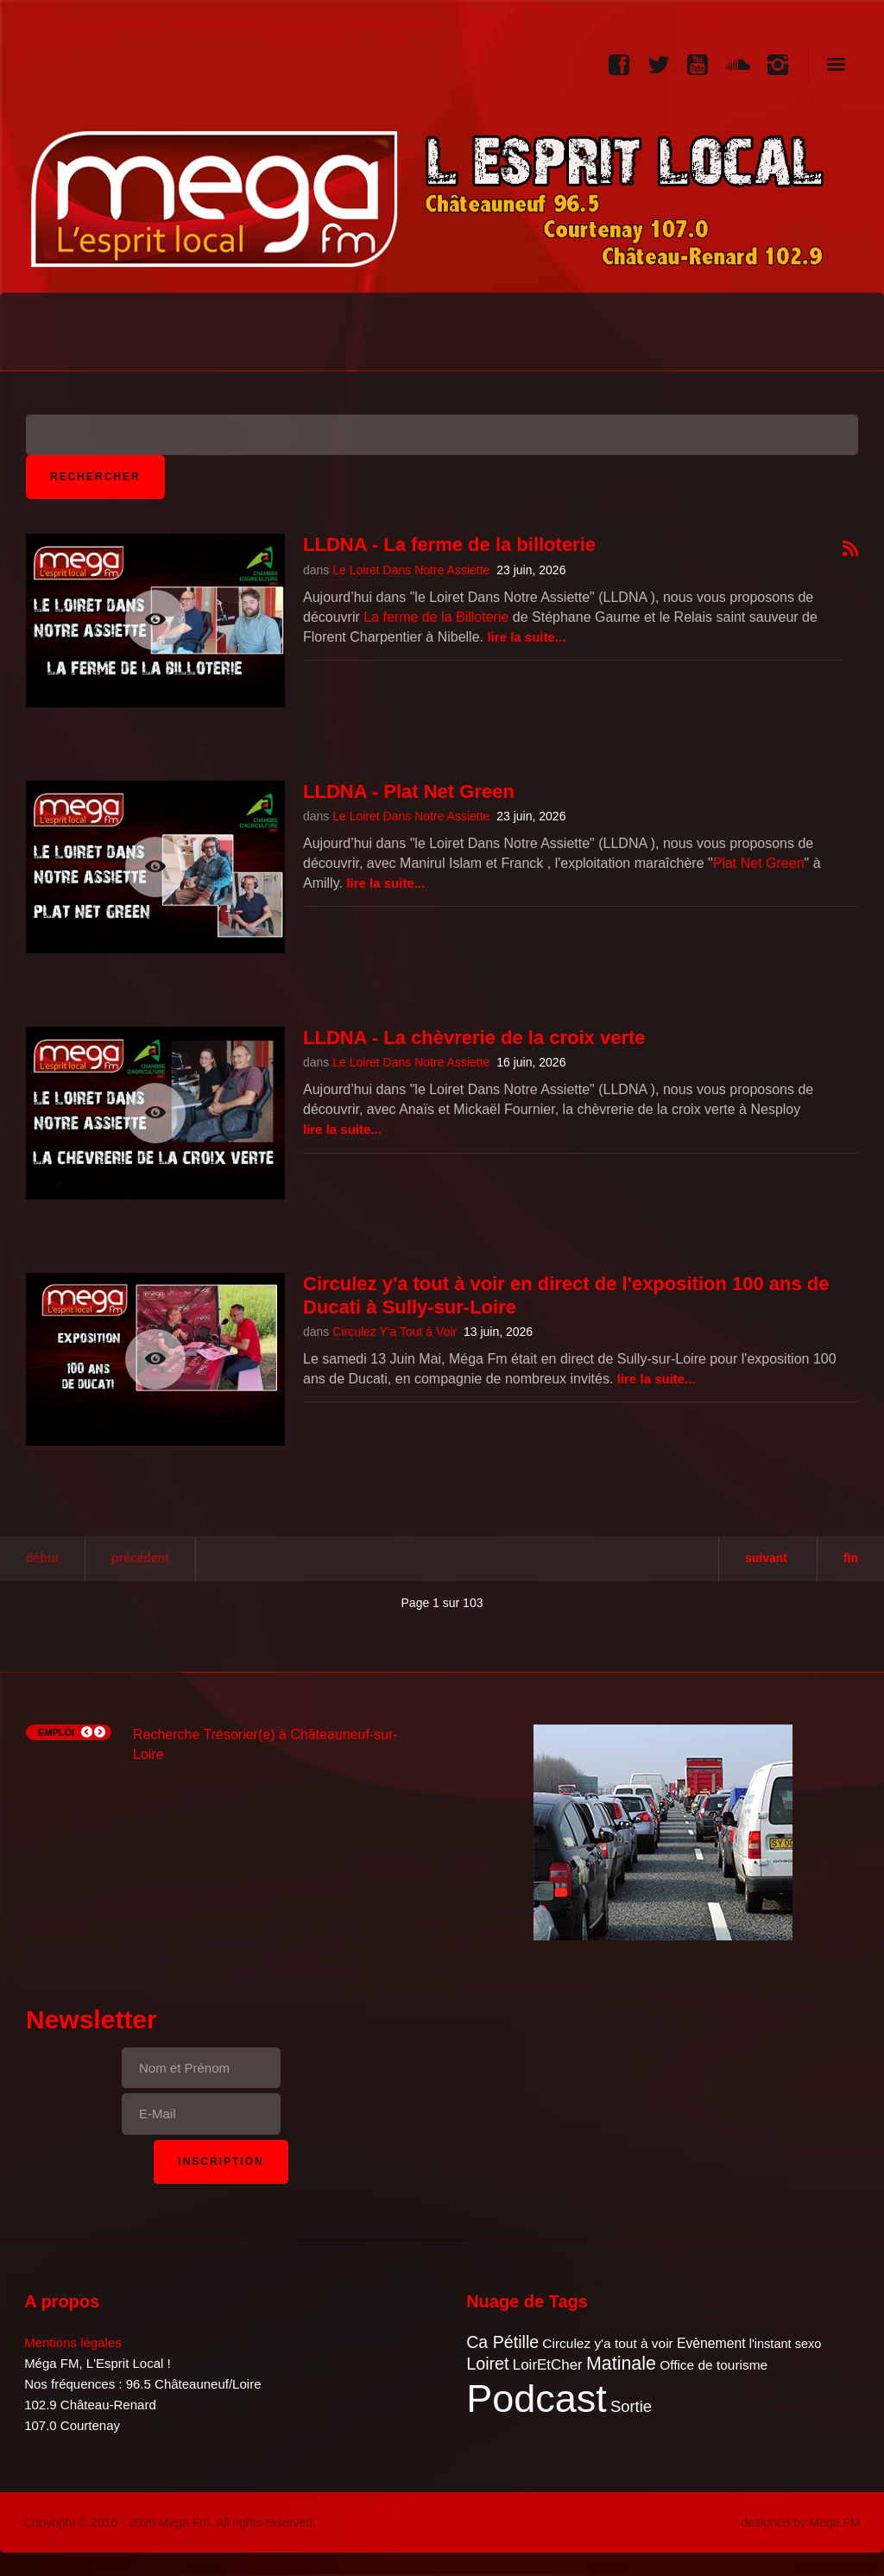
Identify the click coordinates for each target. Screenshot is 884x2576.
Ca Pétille (502, 2341)
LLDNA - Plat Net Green (409, 791)
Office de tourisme (713, 2365)
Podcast (536, 2399)
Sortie (631, 2406)
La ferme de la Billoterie (435, 617)
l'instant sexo (785, 2344)
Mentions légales (73, 2342)
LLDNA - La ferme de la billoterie (449, 544)
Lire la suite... (526, 637)
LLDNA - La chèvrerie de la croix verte (474, 1037)
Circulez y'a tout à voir (607, 2343)
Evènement (711, 2343)
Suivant (766, 1558)
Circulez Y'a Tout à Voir (394, 1332)
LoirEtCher (548, 2365)
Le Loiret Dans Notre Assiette (410, 570)
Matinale (621, 2363)
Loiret (487, 2363)
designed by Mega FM (801, 2522)
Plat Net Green (759, 863)
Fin (850, 1558)
